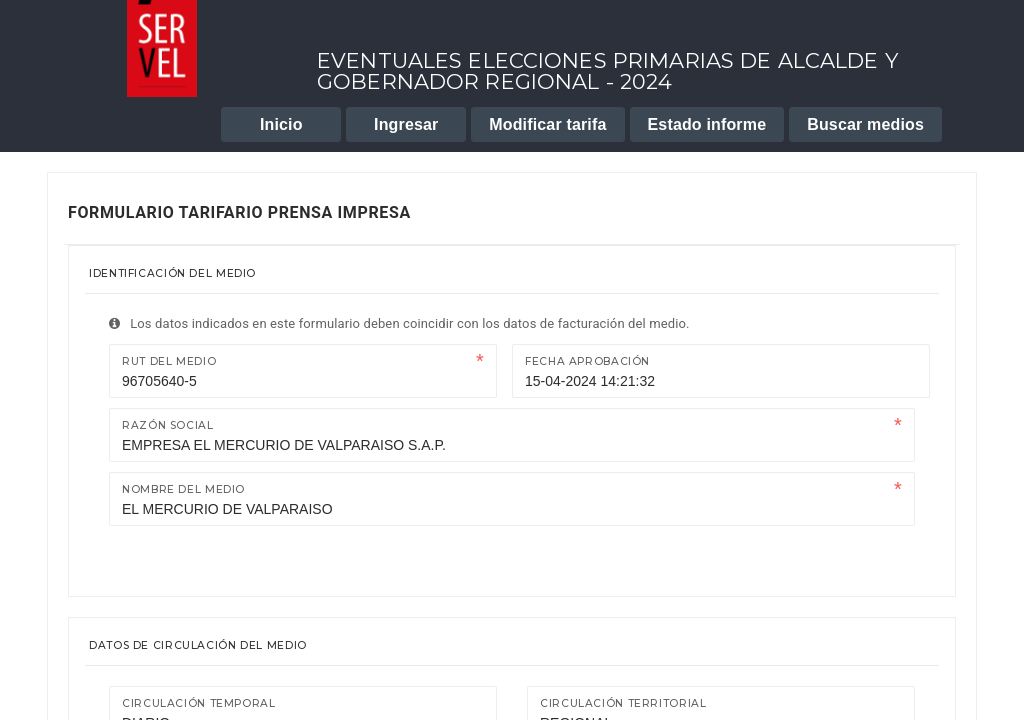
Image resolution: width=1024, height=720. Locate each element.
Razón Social (168, 425)
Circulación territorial (623, 703)
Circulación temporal (199, 703)
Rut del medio (169, 361)
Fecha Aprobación (587, 361)
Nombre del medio (183, 489)
